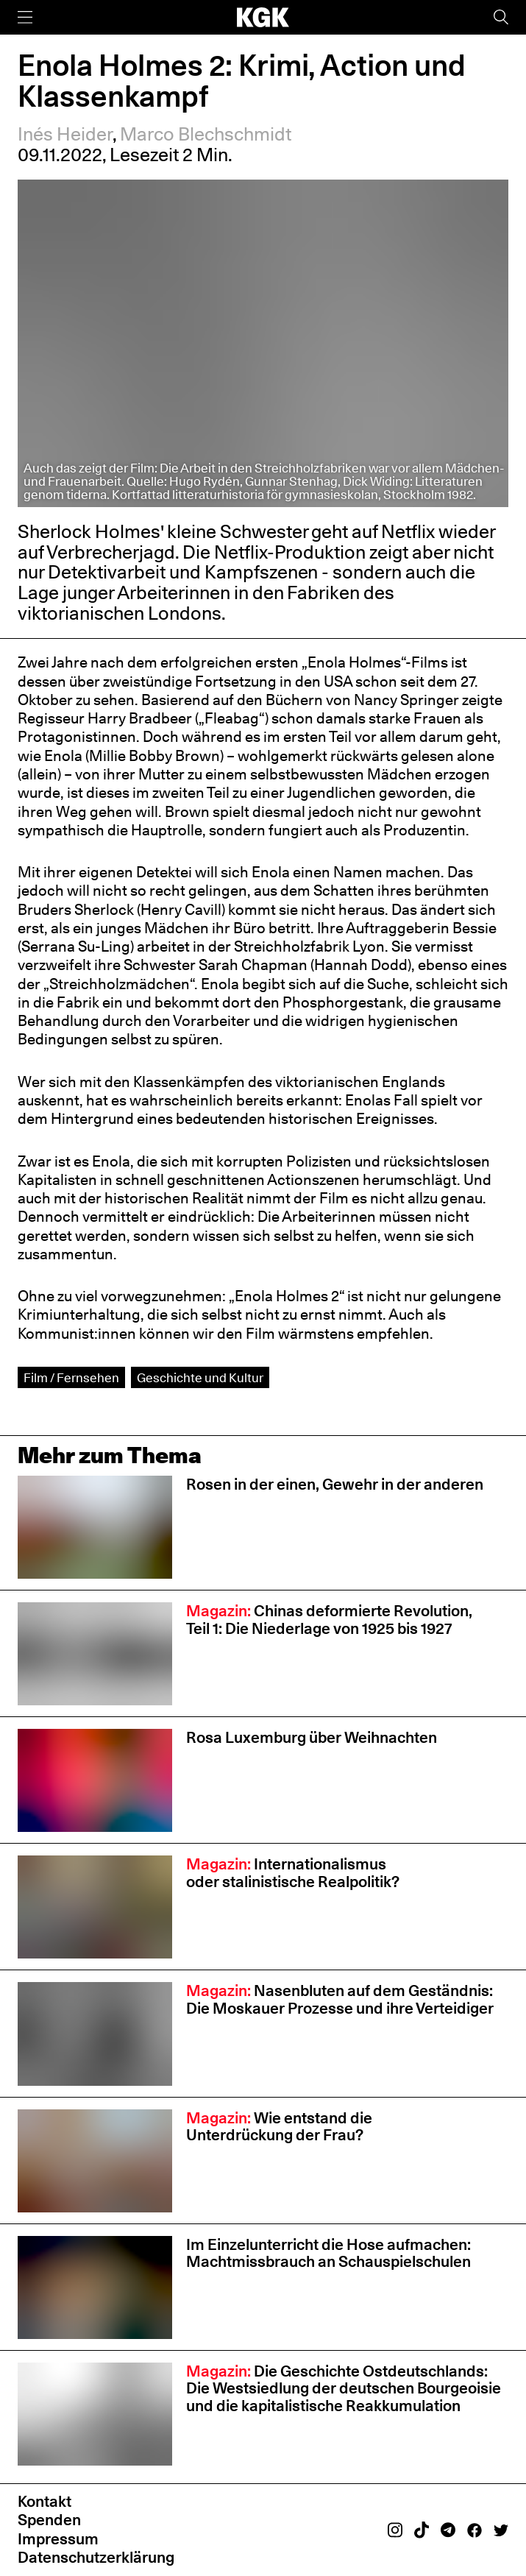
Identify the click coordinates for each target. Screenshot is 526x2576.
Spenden (49, 2519)
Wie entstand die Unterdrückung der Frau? (279, 2126)
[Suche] (501, 17)
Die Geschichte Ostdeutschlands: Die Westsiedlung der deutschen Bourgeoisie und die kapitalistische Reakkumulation (343, 2388)
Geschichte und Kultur (200, 1377)
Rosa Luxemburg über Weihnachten (311, 1737)
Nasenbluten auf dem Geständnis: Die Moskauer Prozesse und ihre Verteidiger (340, 1999)
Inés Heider (65, 134)
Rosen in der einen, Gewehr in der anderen (334, 1483)
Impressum (58, 2538)
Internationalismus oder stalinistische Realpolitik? (292, 1872)
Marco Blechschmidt (205, 134)
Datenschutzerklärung (96, 2556)
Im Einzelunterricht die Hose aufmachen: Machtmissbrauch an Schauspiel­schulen (330, 2252)
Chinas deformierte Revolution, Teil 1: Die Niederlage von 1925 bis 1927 (329, 1619)
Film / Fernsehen (71, 1377)
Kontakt (44, 2500)
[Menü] (25, 17)
